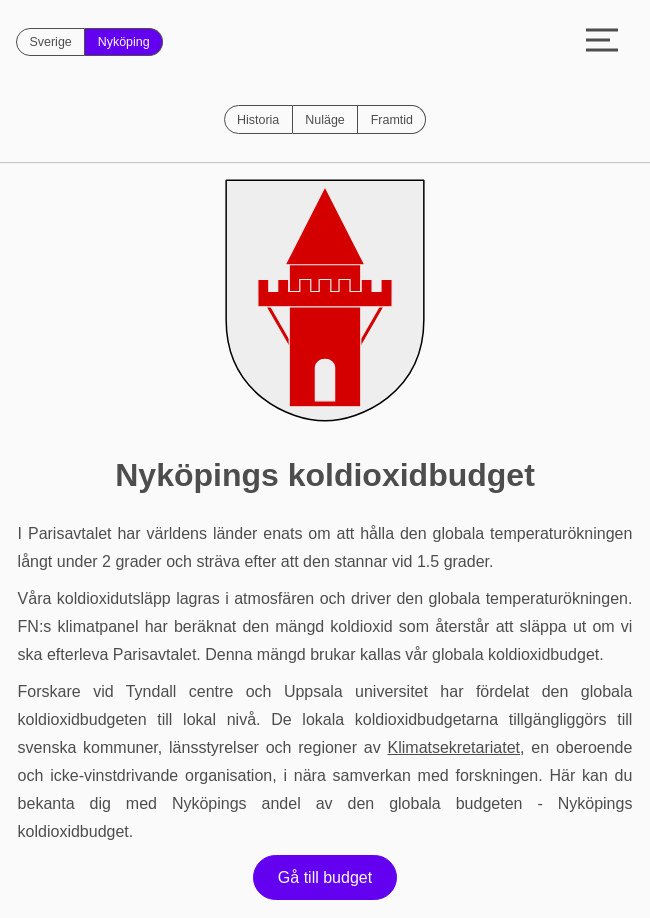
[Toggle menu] (602, 42)
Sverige (50, 42)
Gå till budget (325, 877)
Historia (258, 120)
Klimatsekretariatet (454, 747)
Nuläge (325, 120)
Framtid (392, 120)
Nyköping (124, 42)
